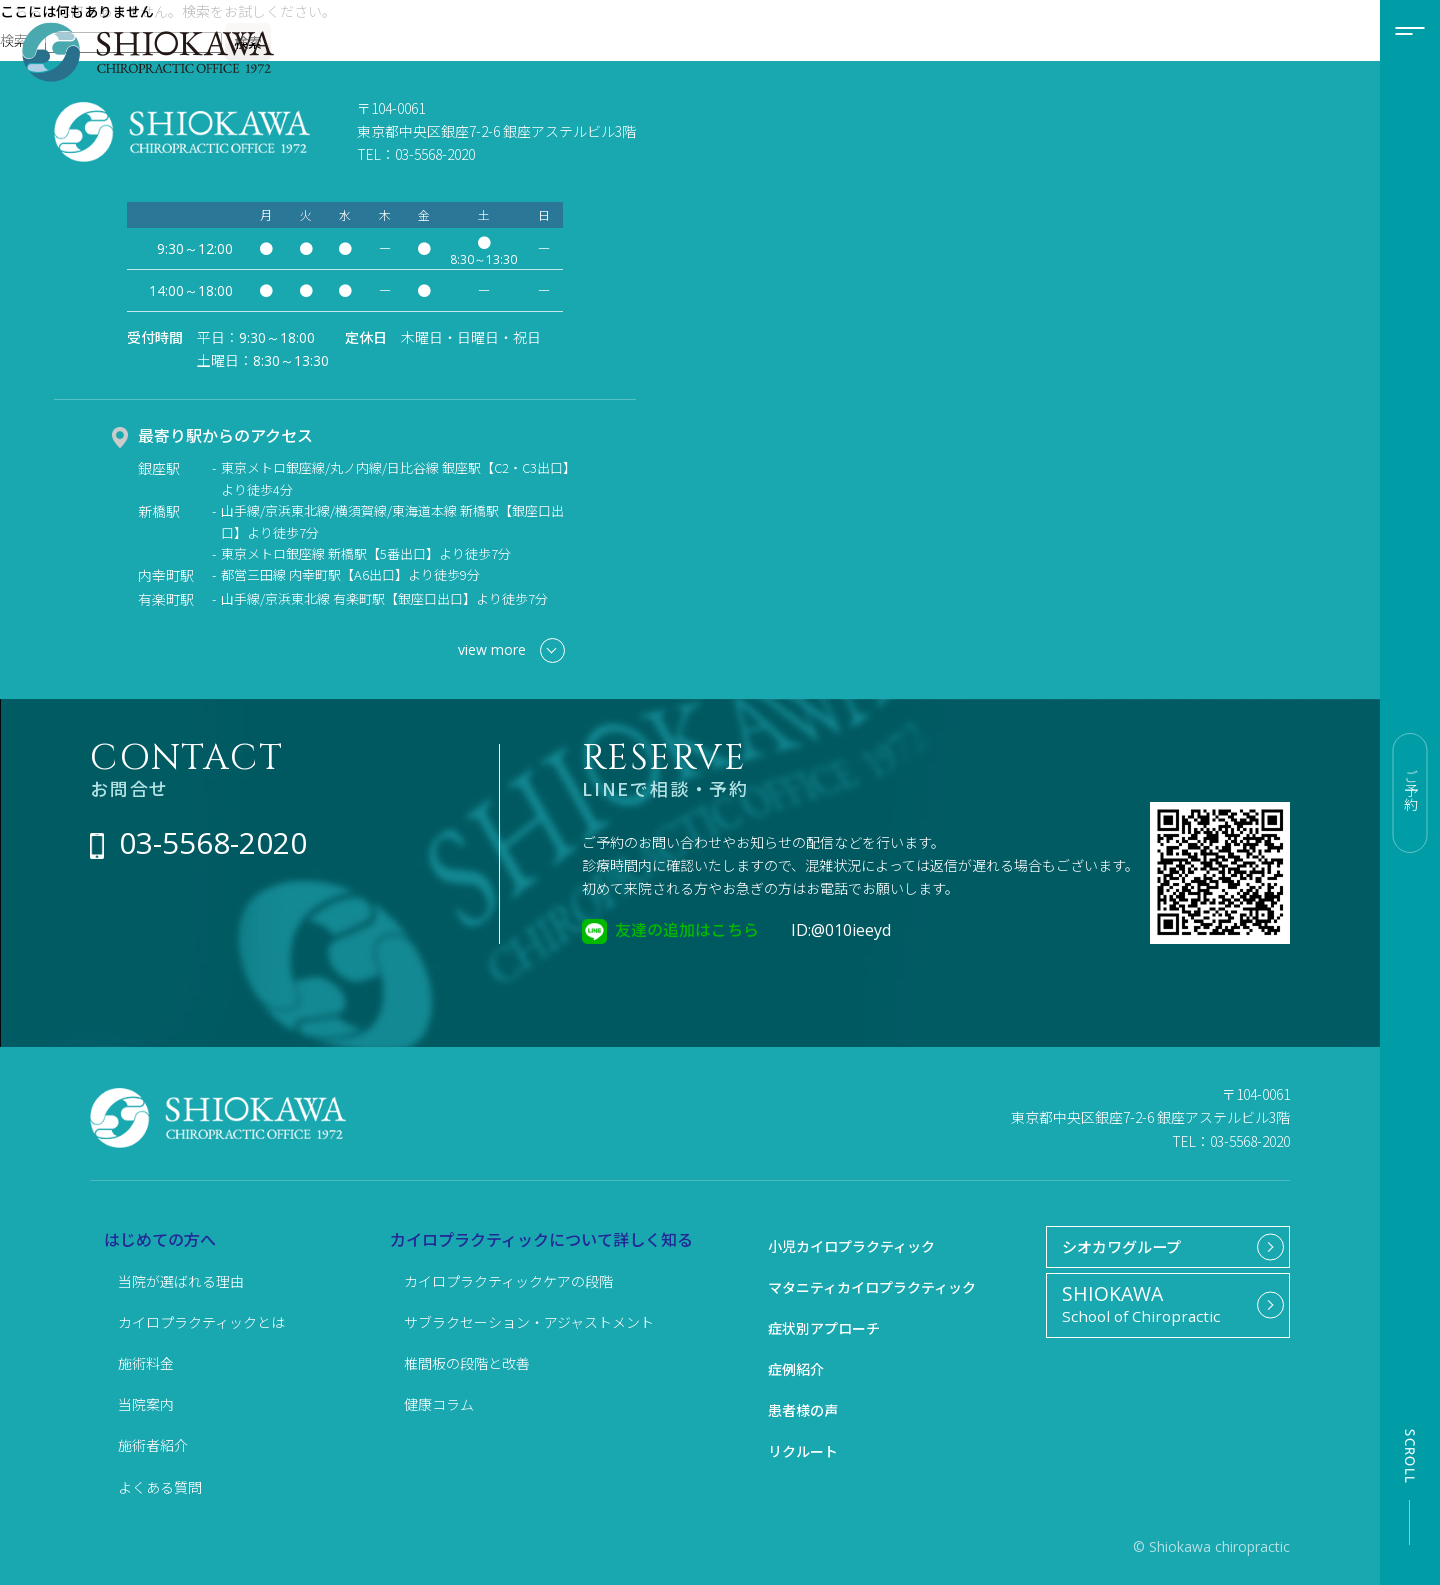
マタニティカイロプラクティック (872, 1287)
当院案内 (146, 1404)
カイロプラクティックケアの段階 (508, 1281)
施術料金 (146, 1363)
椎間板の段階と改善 (467, 1363)
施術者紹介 (153, 1445)
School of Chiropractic (1160, 1308)
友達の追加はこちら (687, 929)
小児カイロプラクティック (851, 1246)
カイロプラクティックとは (201, 1322)
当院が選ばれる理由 (181, 1281)
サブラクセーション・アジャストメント (529, 1322)
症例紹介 (796, 1369)
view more (511, 650)
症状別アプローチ (824, 1328)
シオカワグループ (1116, 1248)
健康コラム (439, 1404)
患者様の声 (803, 1410)
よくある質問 (160, 1487)
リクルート (803, 1451)
